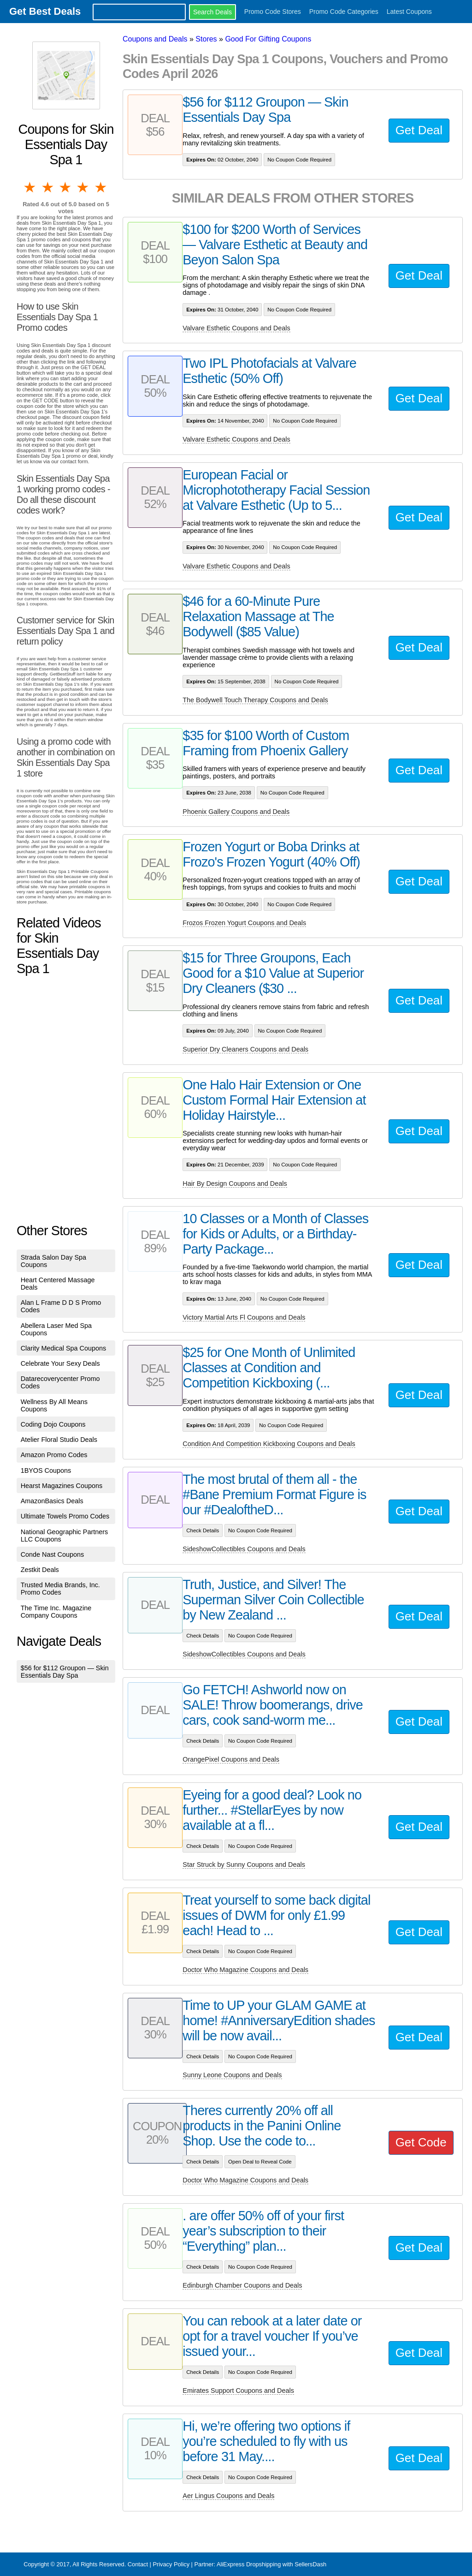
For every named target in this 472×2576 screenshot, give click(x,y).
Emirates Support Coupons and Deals (238, 2390)
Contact (138, 2564)
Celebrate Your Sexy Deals (60, 1363)
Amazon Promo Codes (54, 1454)
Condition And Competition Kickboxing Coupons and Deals (269, 1443)
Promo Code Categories (343, 11)
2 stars (48, 187)
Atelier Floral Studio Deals (59, 1439)
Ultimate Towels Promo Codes (65, 1516)
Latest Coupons (409, 11)
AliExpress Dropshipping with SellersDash (271, 2564)
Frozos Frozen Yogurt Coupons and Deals (244, 922)
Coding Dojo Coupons (53, 1424)
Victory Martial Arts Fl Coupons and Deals (244, 1317)
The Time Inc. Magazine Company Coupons (56, 1611)
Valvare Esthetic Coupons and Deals (236, 328)
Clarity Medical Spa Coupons (63, 1348)
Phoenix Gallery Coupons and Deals (236, 811)
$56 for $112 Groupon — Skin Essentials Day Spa (65, 1671)
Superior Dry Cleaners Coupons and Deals (245, 1049)
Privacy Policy (171, 2564)
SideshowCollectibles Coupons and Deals (244, 1549)
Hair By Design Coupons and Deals (235, 1183)
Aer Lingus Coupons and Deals (228, 2495)
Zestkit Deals (40, 1569)
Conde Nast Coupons (52, 1554)
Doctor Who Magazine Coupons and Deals (245, 1969)
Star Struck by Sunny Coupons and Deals (244, 1864)
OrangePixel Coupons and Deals (231, 1759)
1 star (30, 187)
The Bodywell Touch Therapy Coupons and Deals (255, 700)
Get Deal (418, 130)
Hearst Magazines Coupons (62, 1485)
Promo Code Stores (272, 11)
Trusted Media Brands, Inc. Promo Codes (60, 1588)
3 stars (66, 187)
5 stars (101, 187)
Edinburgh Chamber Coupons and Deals (242, 2285)
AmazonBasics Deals (52, 1501)
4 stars (83, 187)
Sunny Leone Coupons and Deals (232, 2075)
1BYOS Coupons (46, 1470)
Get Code (421, 2142)
